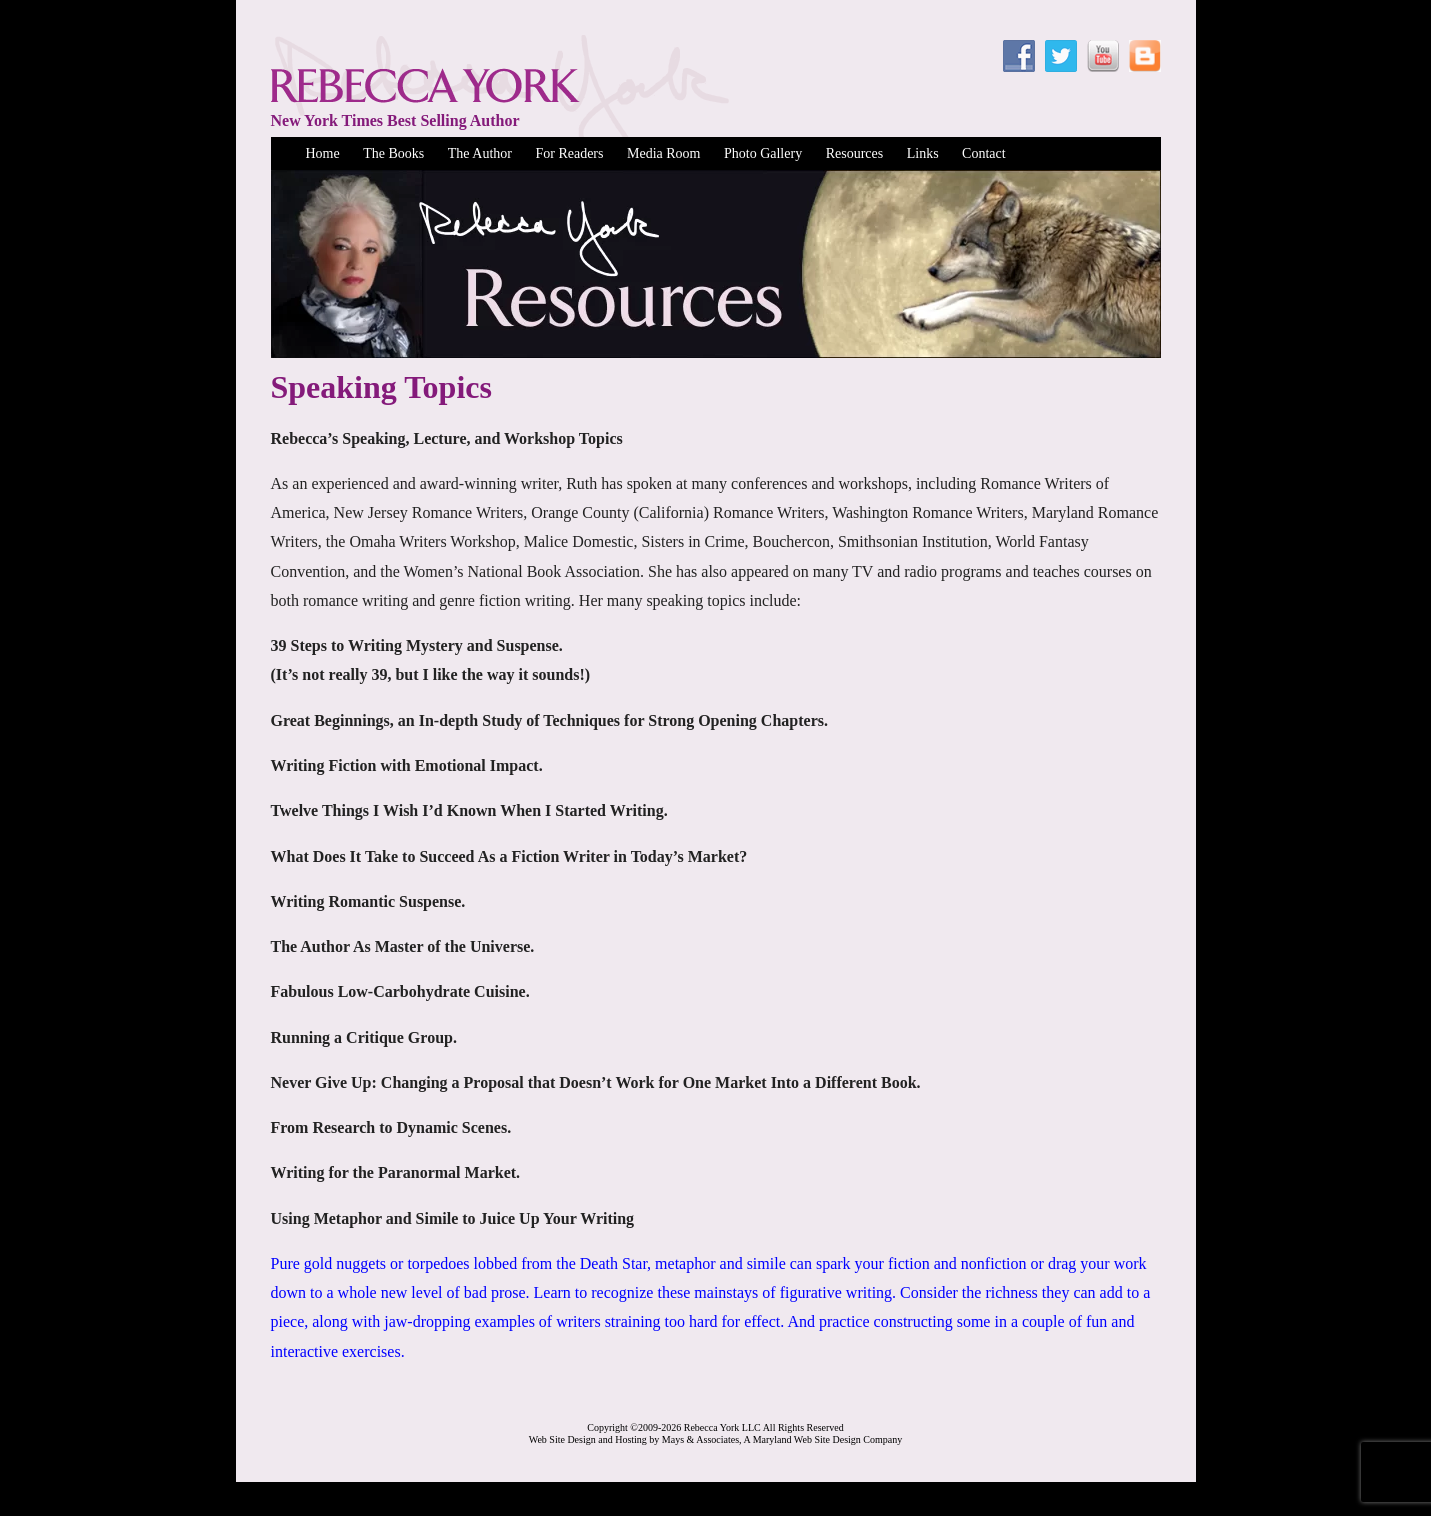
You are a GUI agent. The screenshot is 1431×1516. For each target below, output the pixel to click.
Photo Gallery (763, 153)
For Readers (569, 153)
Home (323, 153)
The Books (393, 153)
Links (923, 153)
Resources (855, 153)
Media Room (664, 153)
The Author (480, 153)
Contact (984, 153)
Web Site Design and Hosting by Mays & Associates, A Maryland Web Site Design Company (715, 1439)
